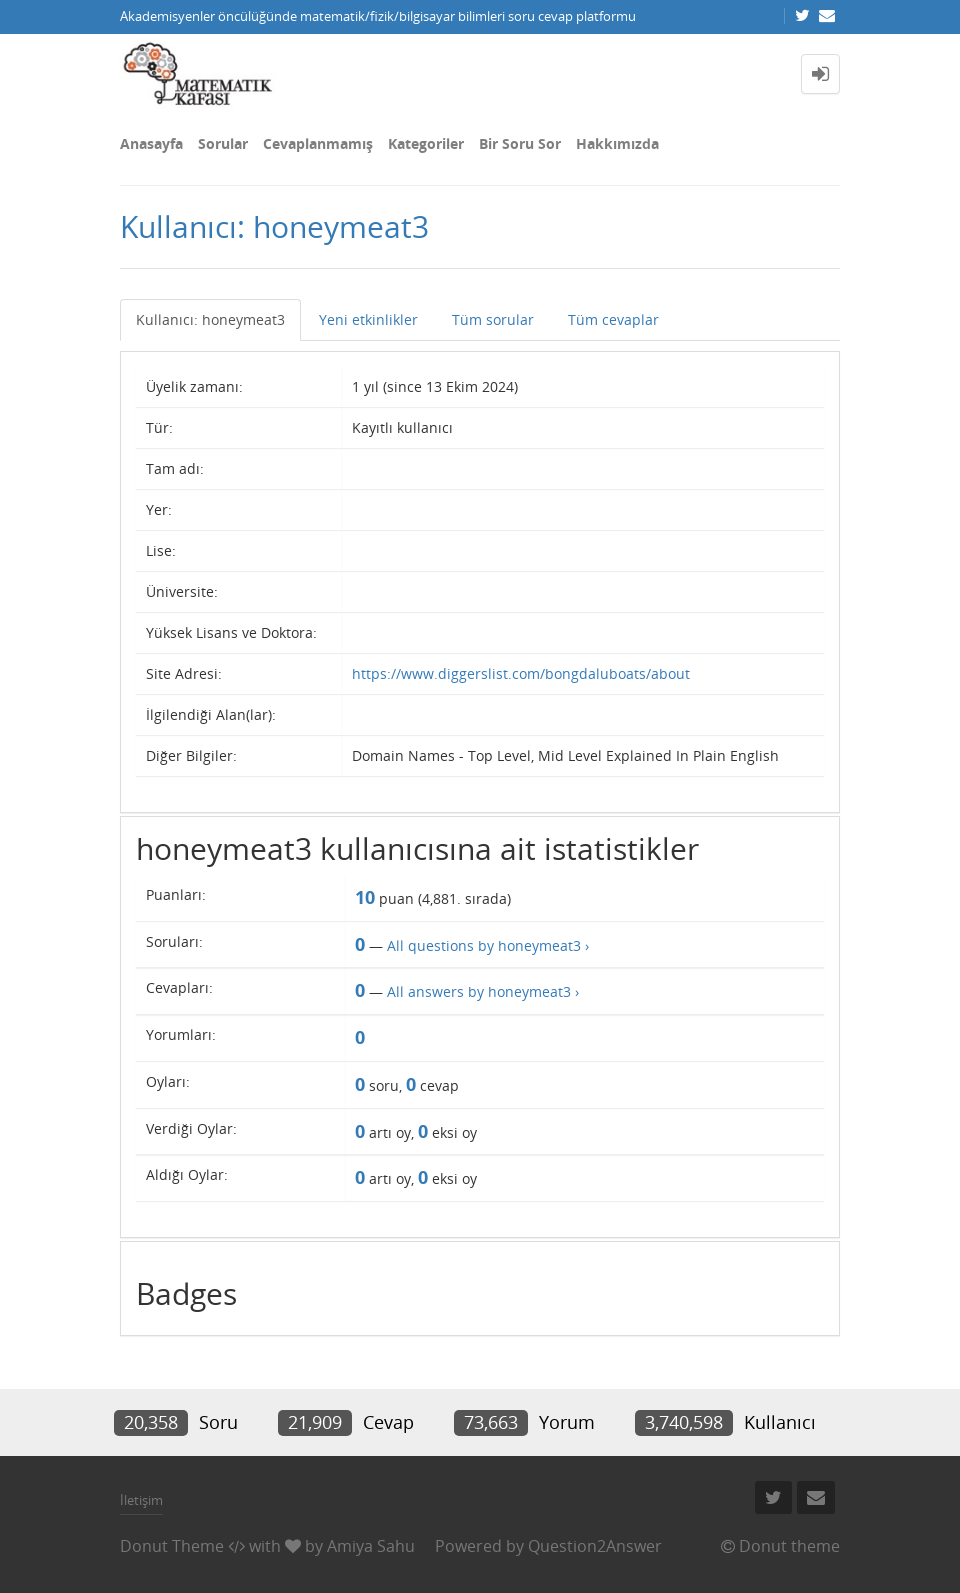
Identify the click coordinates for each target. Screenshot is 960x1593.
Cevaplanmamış (318, 143)
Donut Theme (172, 1546)
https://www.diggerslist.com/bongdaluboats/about (521, 673)
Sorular (223, 143)
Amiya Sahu (371, 1546)
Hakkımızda (617, 143)
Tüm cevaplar (613, 319)
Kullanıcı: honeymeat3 (210, 319)
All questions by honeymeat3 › (488, 945)
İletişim (141, 1500)
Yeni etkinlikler (368, 319)
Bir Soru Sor (520, 143)
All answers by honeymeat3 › (483, 991)
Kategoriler (426, 143)
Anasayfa (151, 143)
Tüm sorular (493, 319)
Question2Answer (595, 1546)
